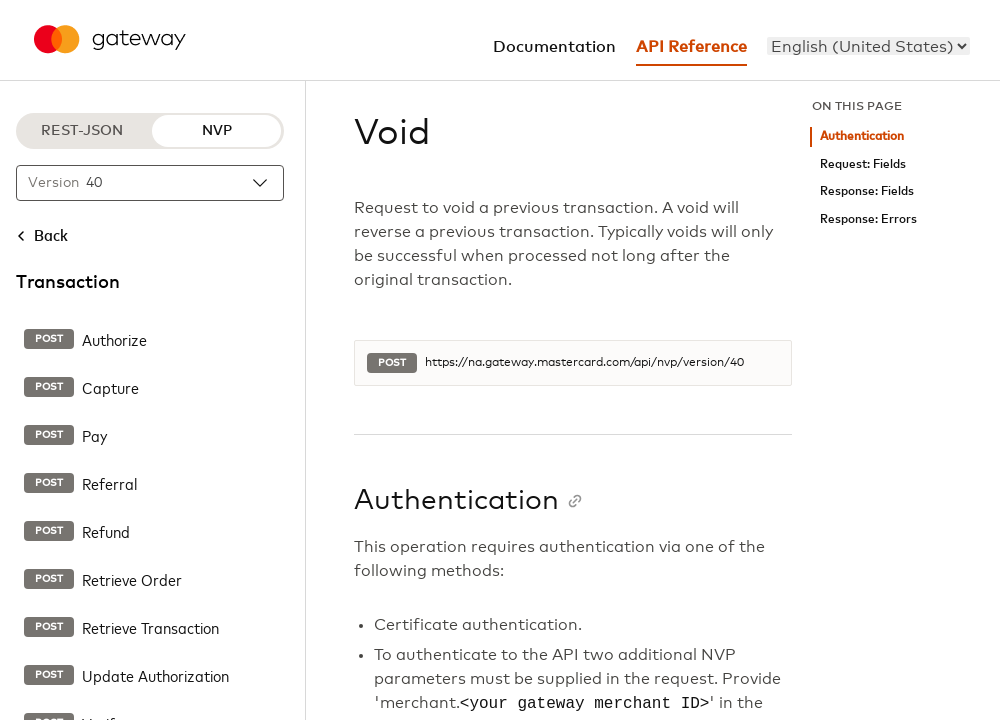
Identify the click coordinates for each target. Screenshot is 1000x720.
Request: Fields (863, 164)
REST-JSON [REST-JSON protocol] (82, 131)
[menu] (868, 46)
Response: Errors (868, 219)
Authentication (862, 136)
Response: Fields (867, 191)
